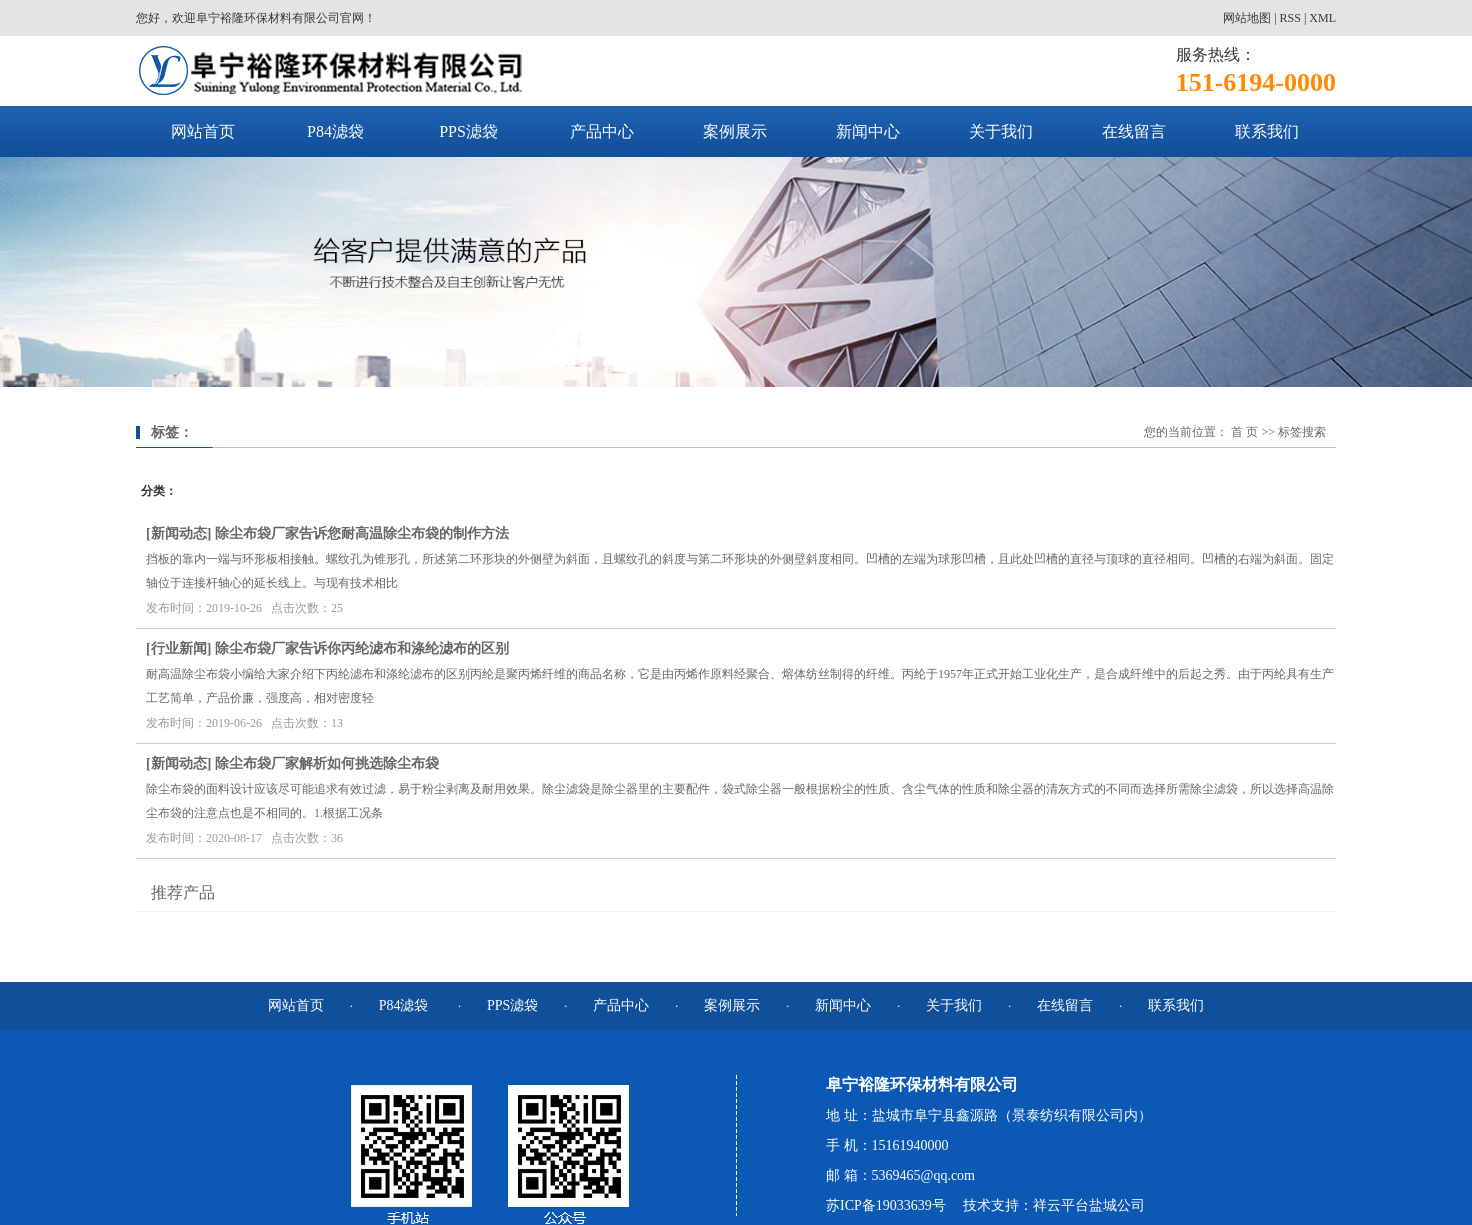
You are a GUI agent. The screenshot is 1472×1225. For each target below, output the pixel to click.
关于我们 (1001, 131)
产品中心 (602, 131)
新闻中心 (868, 131)
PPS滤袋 (468, 131)
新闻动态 (179, 533)
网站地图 (1247, 18)
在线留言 (1134, 131)
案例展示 (735, 131)
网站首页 (203, 131)
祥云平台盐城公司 (1089, 1205)
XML (1322, 18)
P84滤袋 (335, 131)
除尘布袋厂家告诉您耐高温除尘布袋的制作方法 (362, 533)
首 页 (1244, 432)
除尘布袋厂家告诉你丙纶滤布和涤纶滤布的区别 (362, 648)
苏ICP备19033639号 (886, 1205)
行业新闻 (179, 648)
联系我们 (1267, 131)
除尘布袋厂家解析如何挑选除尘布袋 (327, 763)
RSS (1290, 18)
